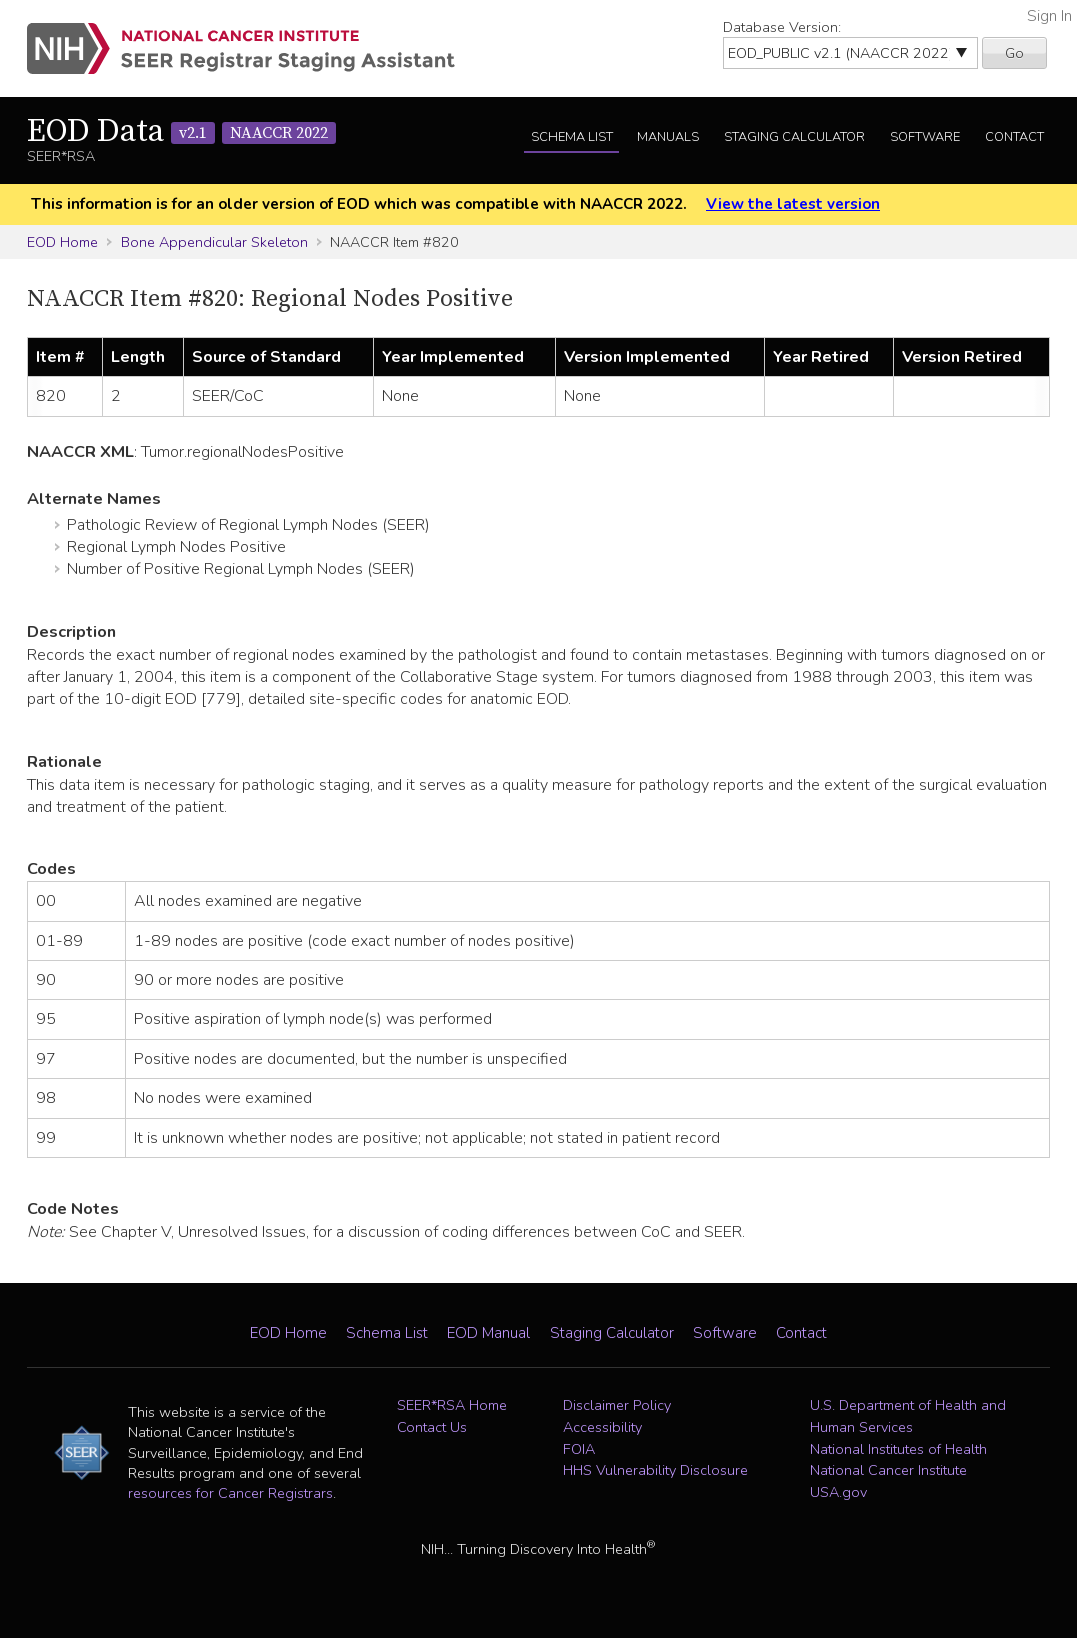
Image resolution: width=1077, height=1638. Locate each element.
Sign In (1049, 16)
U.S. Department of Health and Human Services (908, 1416)
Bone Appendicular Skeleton (214, 242)
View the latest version (793, 204)
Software (925, 137)
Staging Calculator (794, 137)
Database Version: (782, 27)
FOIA (579, 1449)
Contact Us (432, 1427)
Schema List (572, 137)
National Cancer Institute (888, 1470)
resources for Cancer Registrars (230, 1493)
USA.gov (838, 1492)
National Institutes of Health (898, 1449)
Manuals (668, 137)
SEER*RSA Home (452, 1405)
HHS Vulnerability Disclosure (655, 1470)
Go (1014, 53)
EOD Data (181, 132)
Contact (1014, 137)
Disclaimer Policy (617, 1405)
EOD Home (62, 242)
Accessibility (602, 1427)
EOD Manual (488, 1333)
